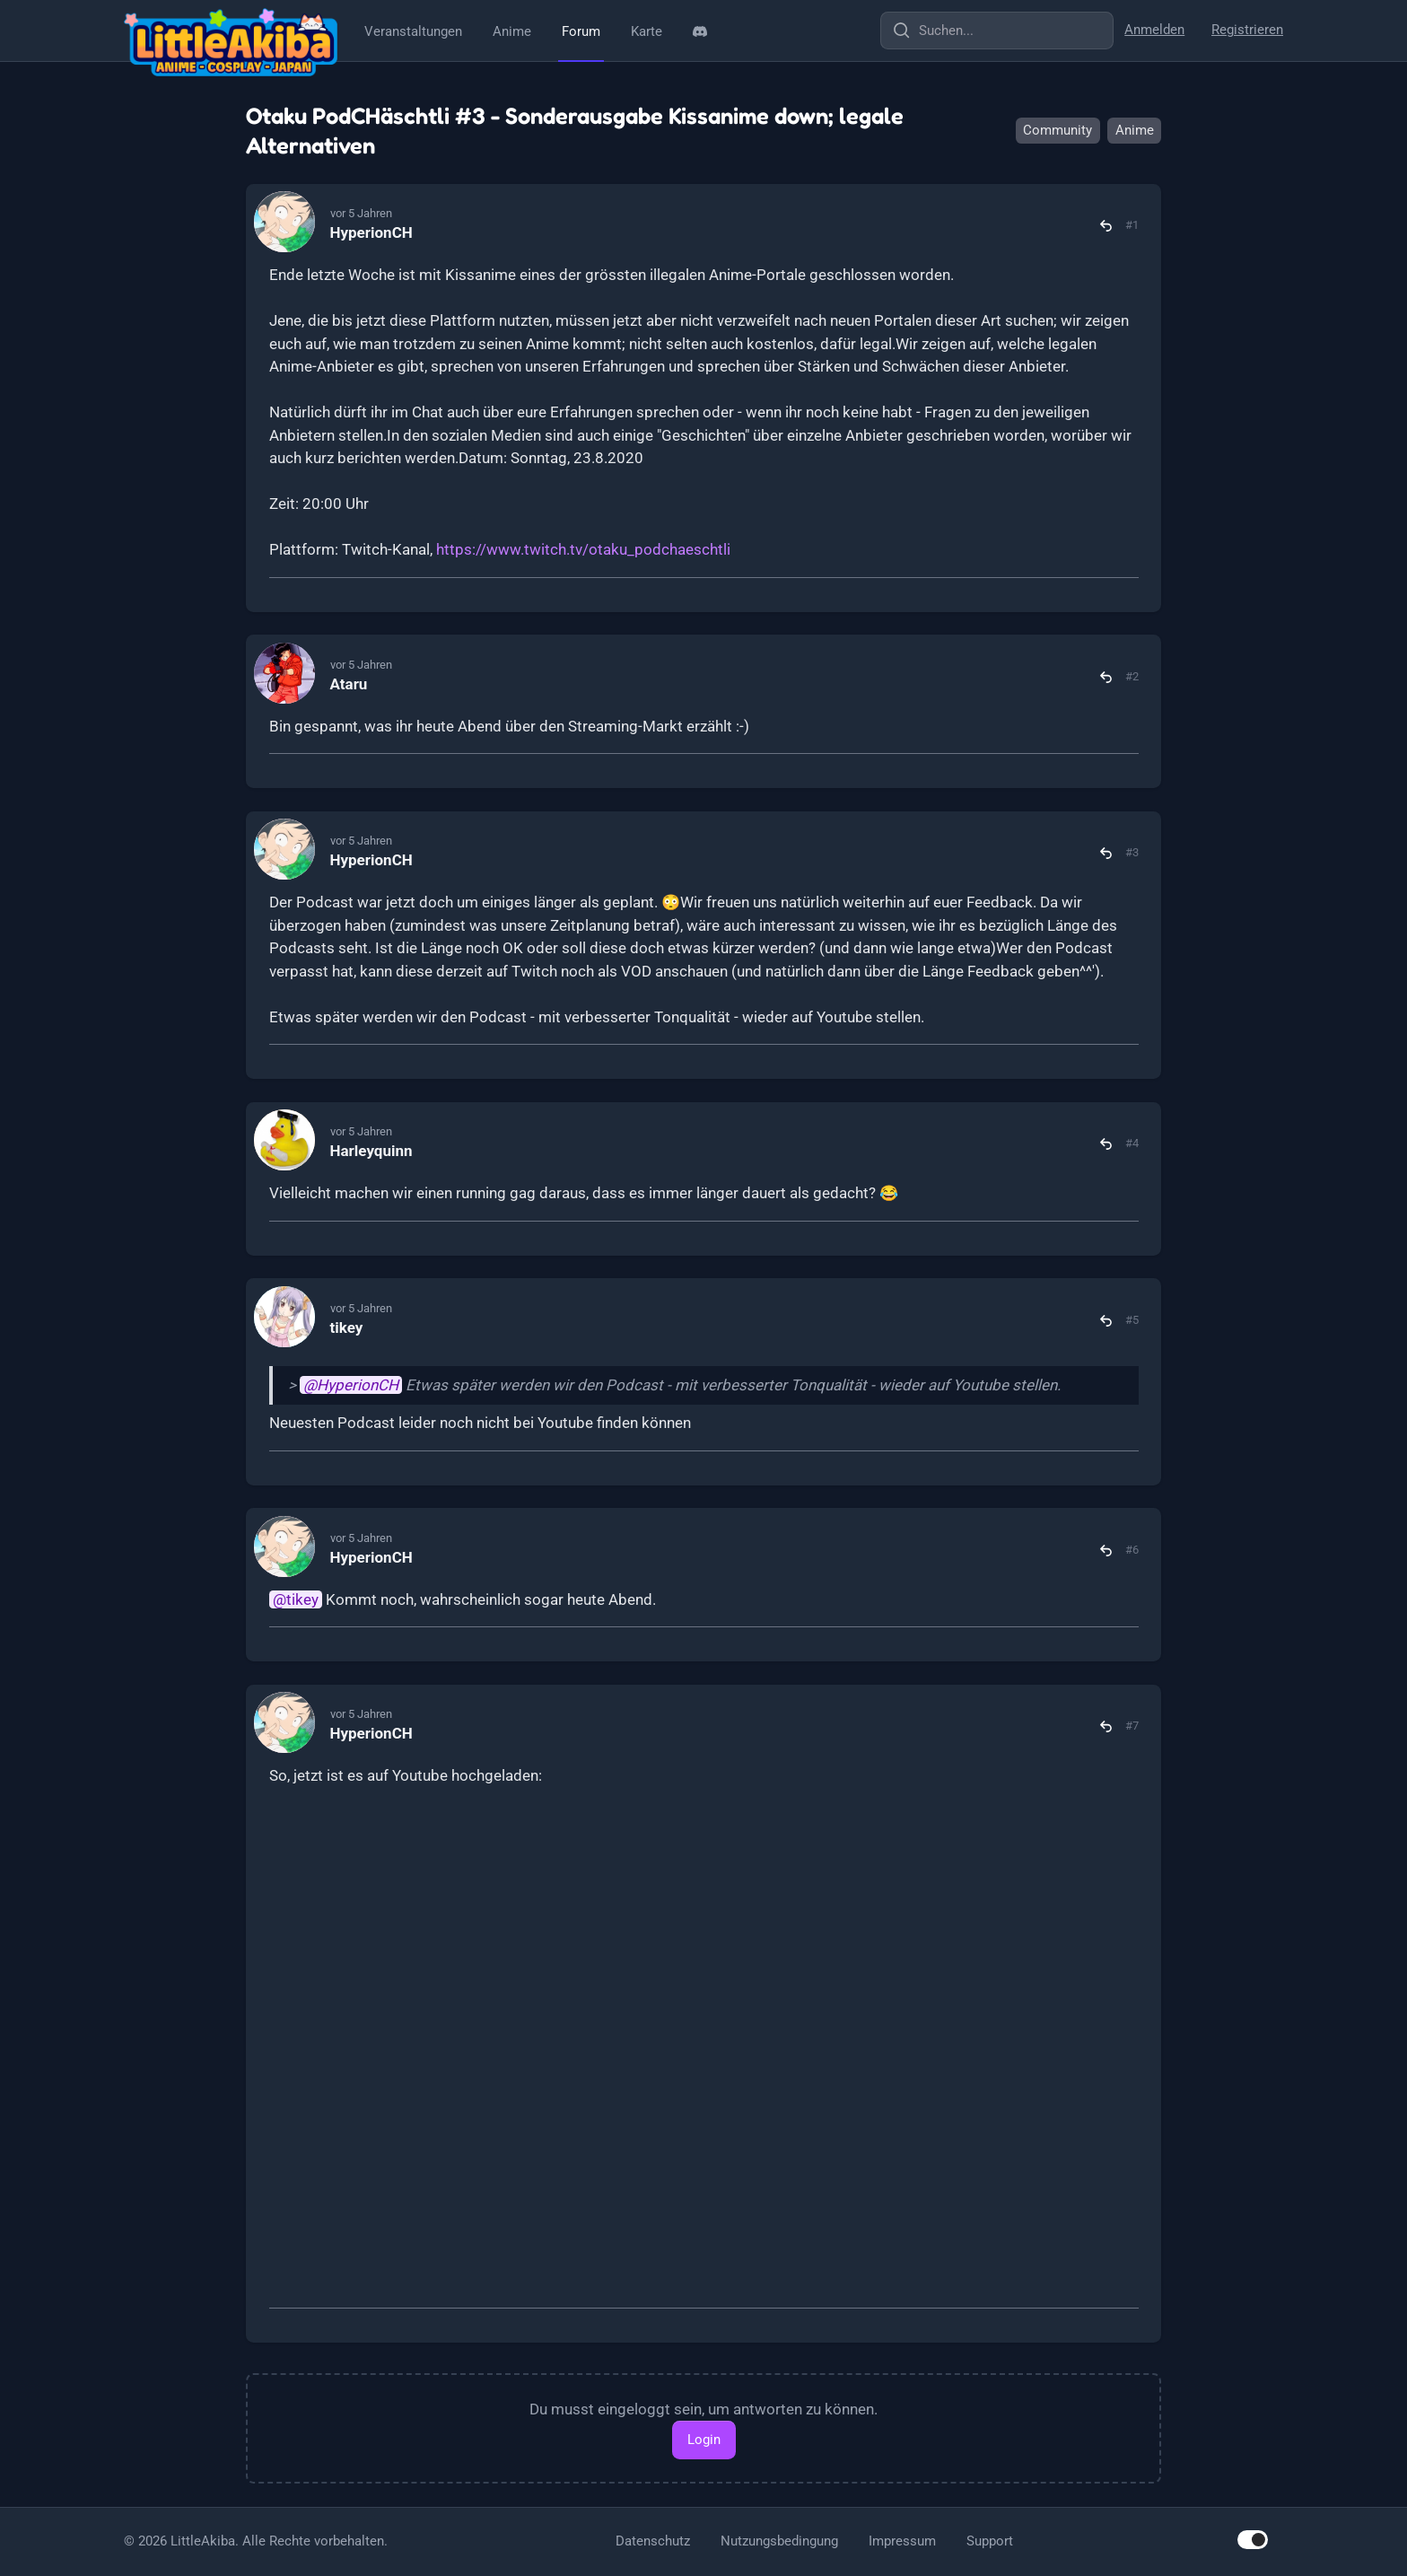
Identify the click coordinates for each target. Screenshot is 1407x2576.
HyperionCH (371, 232)
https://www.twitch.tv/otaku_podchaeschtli (583, 549)
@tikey (296, 1599)
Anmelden (1154, 30)
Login (704, 2439)
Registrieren (1247, 30)
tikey (346, 1327)
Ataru (349, 684)
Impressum (902, 2541)
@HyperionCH (350, 1385)
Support (989, 2541)
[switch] (1252, 2539)
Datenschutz (653, 2541)
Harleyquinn (371, 1151)
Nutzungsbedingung (779, 2541)
